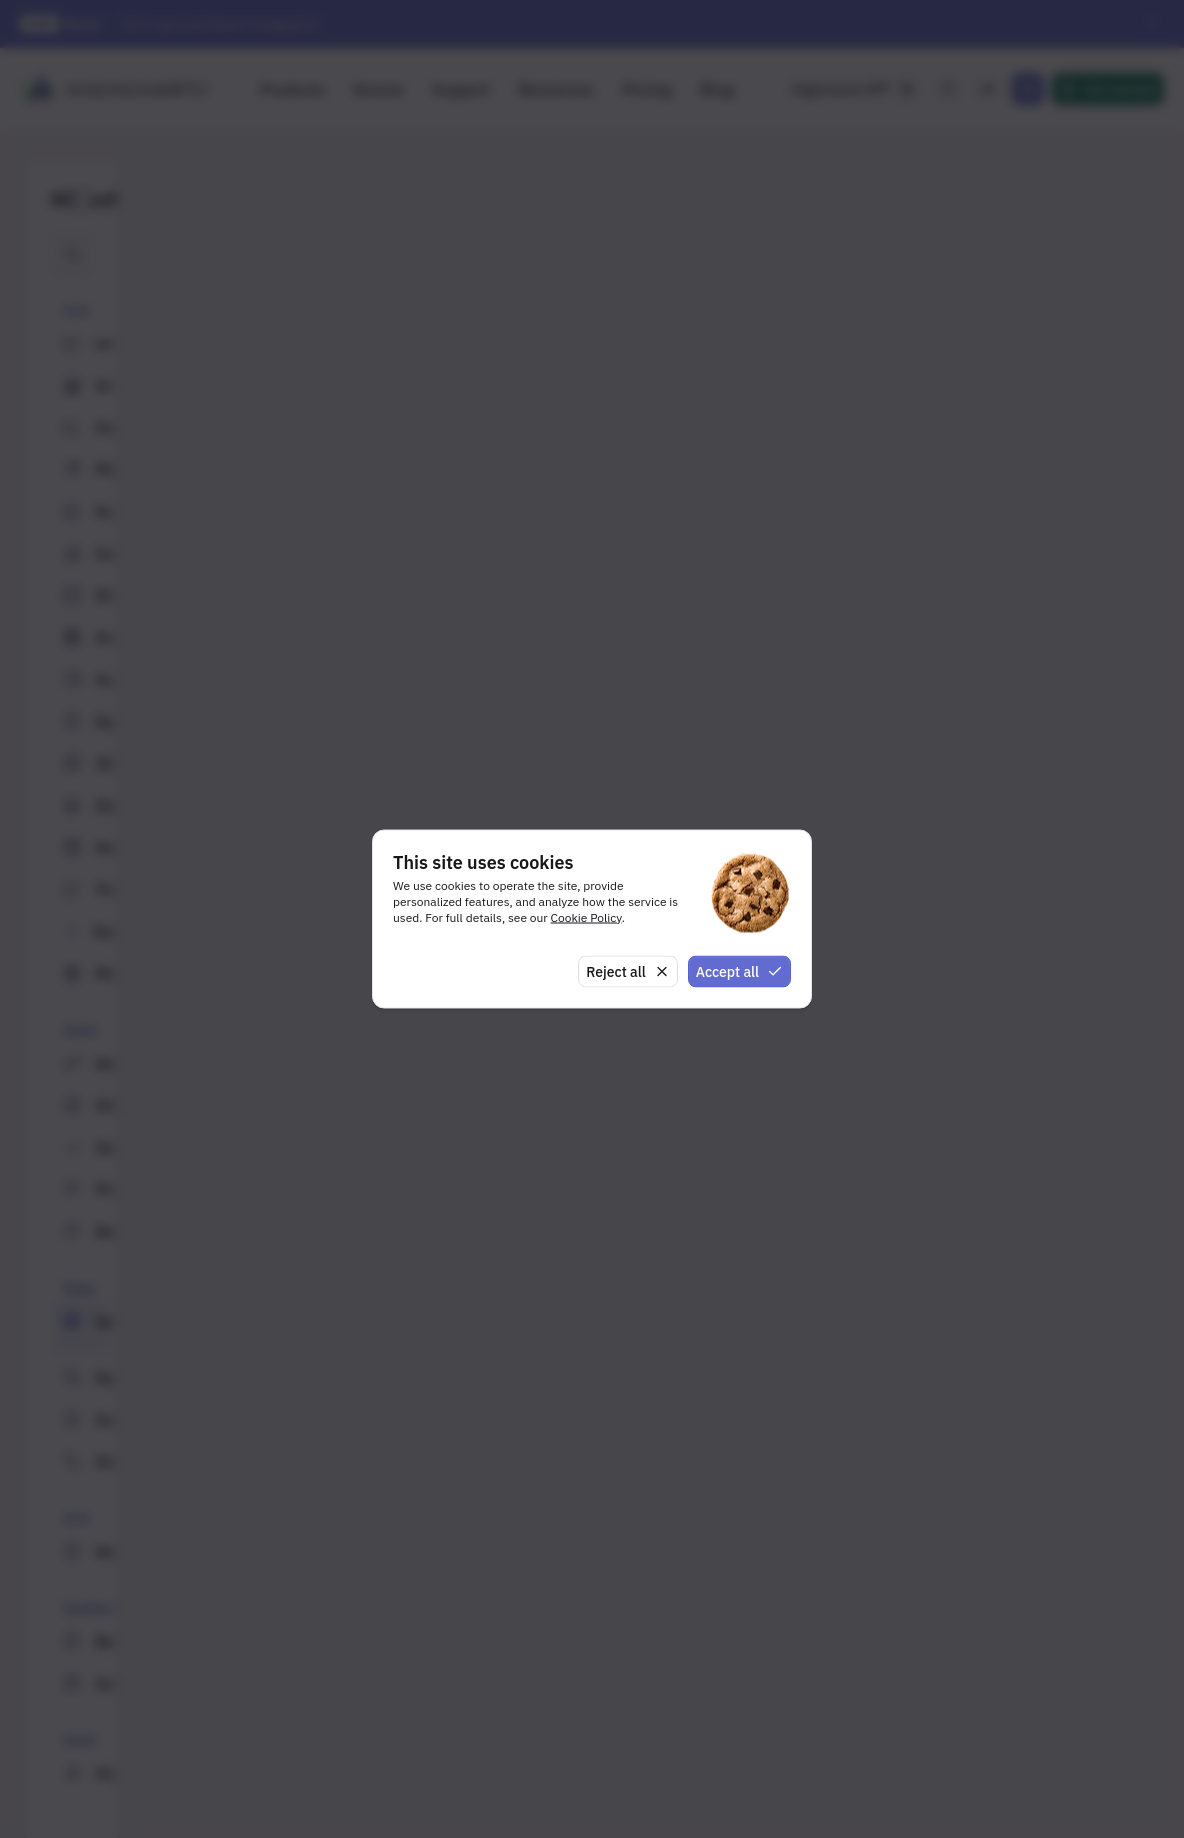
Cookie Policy (586, 916)
